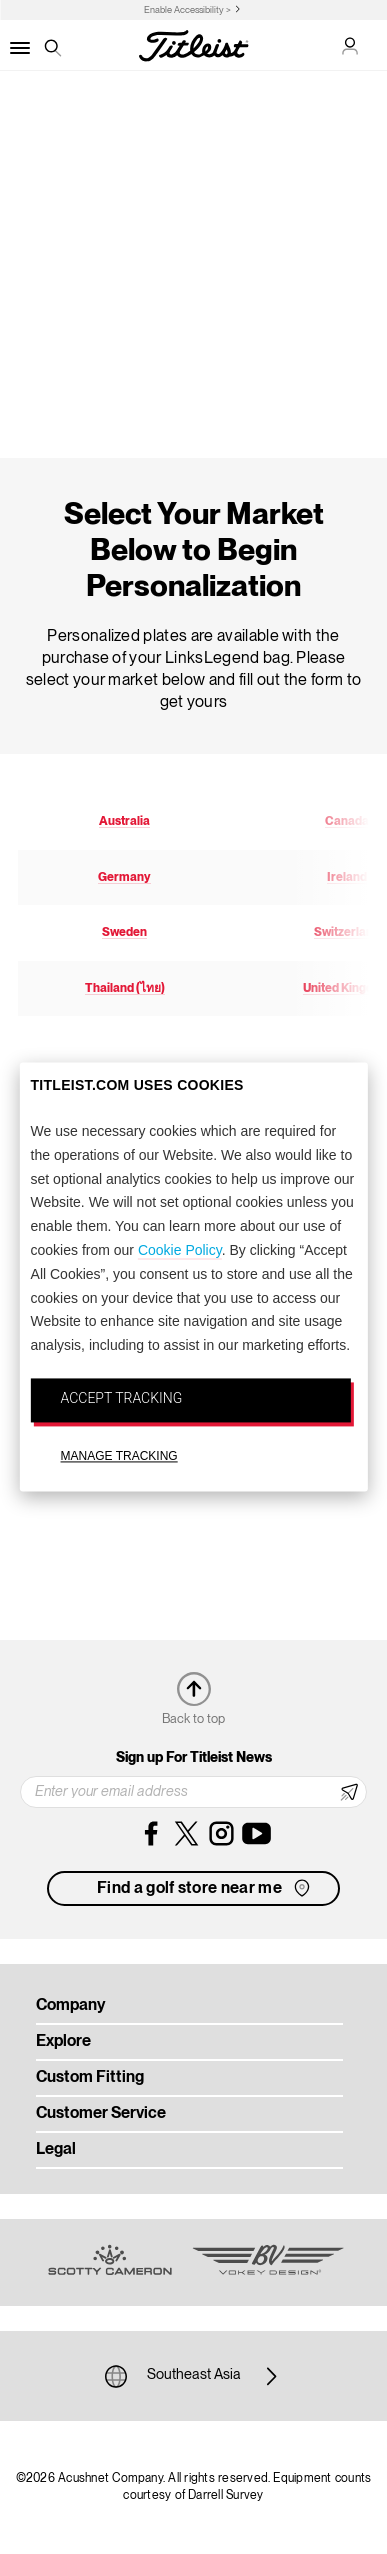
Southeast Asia (194, 2376)
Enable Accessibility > (187, 10)
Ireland (347, 877)
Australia (124, 821)
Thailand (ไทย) (125, 988)
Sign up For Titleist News (194, 1758)
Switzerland (347, 932)
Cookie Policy (180, 1250)
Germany (124, 877)
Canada (347, 821)
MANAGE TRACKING (119, 1456)
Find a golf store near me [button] (205, 1888)
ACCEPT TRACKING (122, 1398)
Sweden (124, 932)
